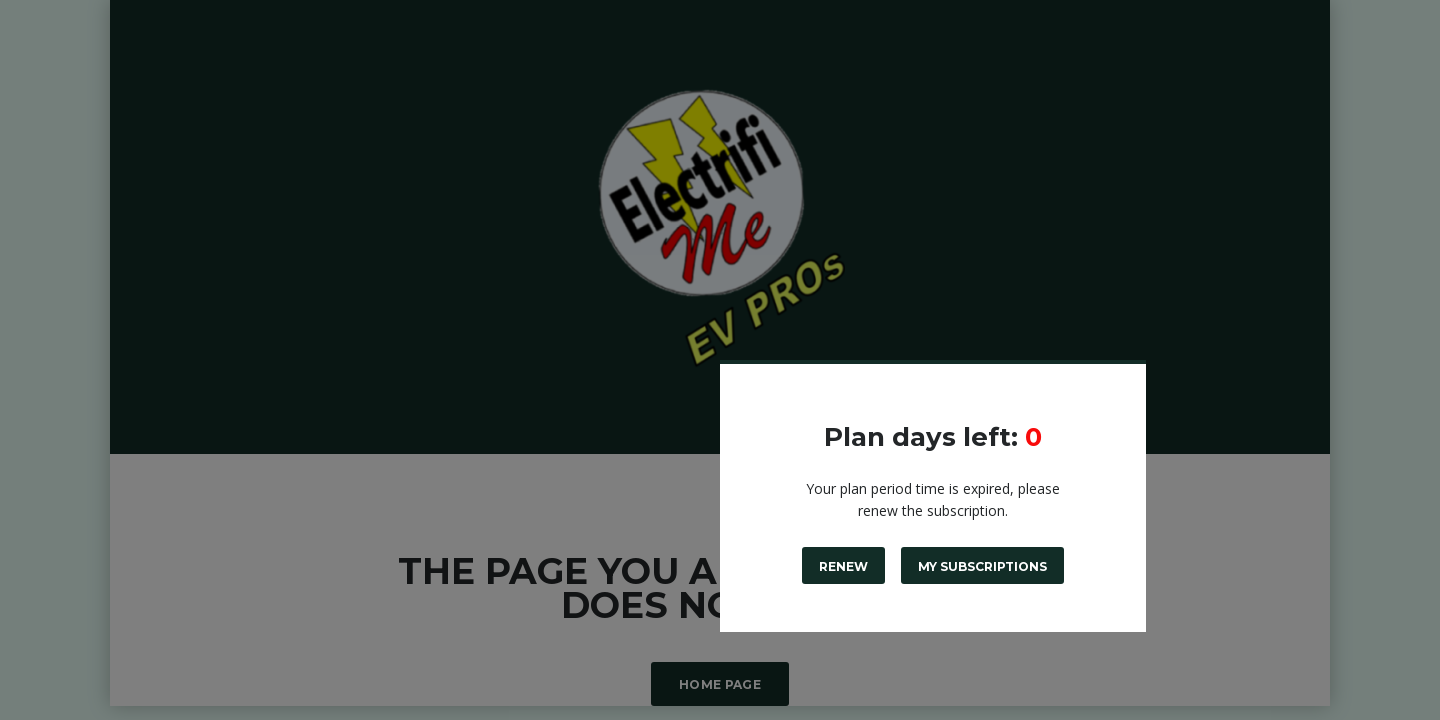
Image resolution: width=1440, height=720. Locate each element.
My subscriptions (982, 566)
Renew (843, 566)
